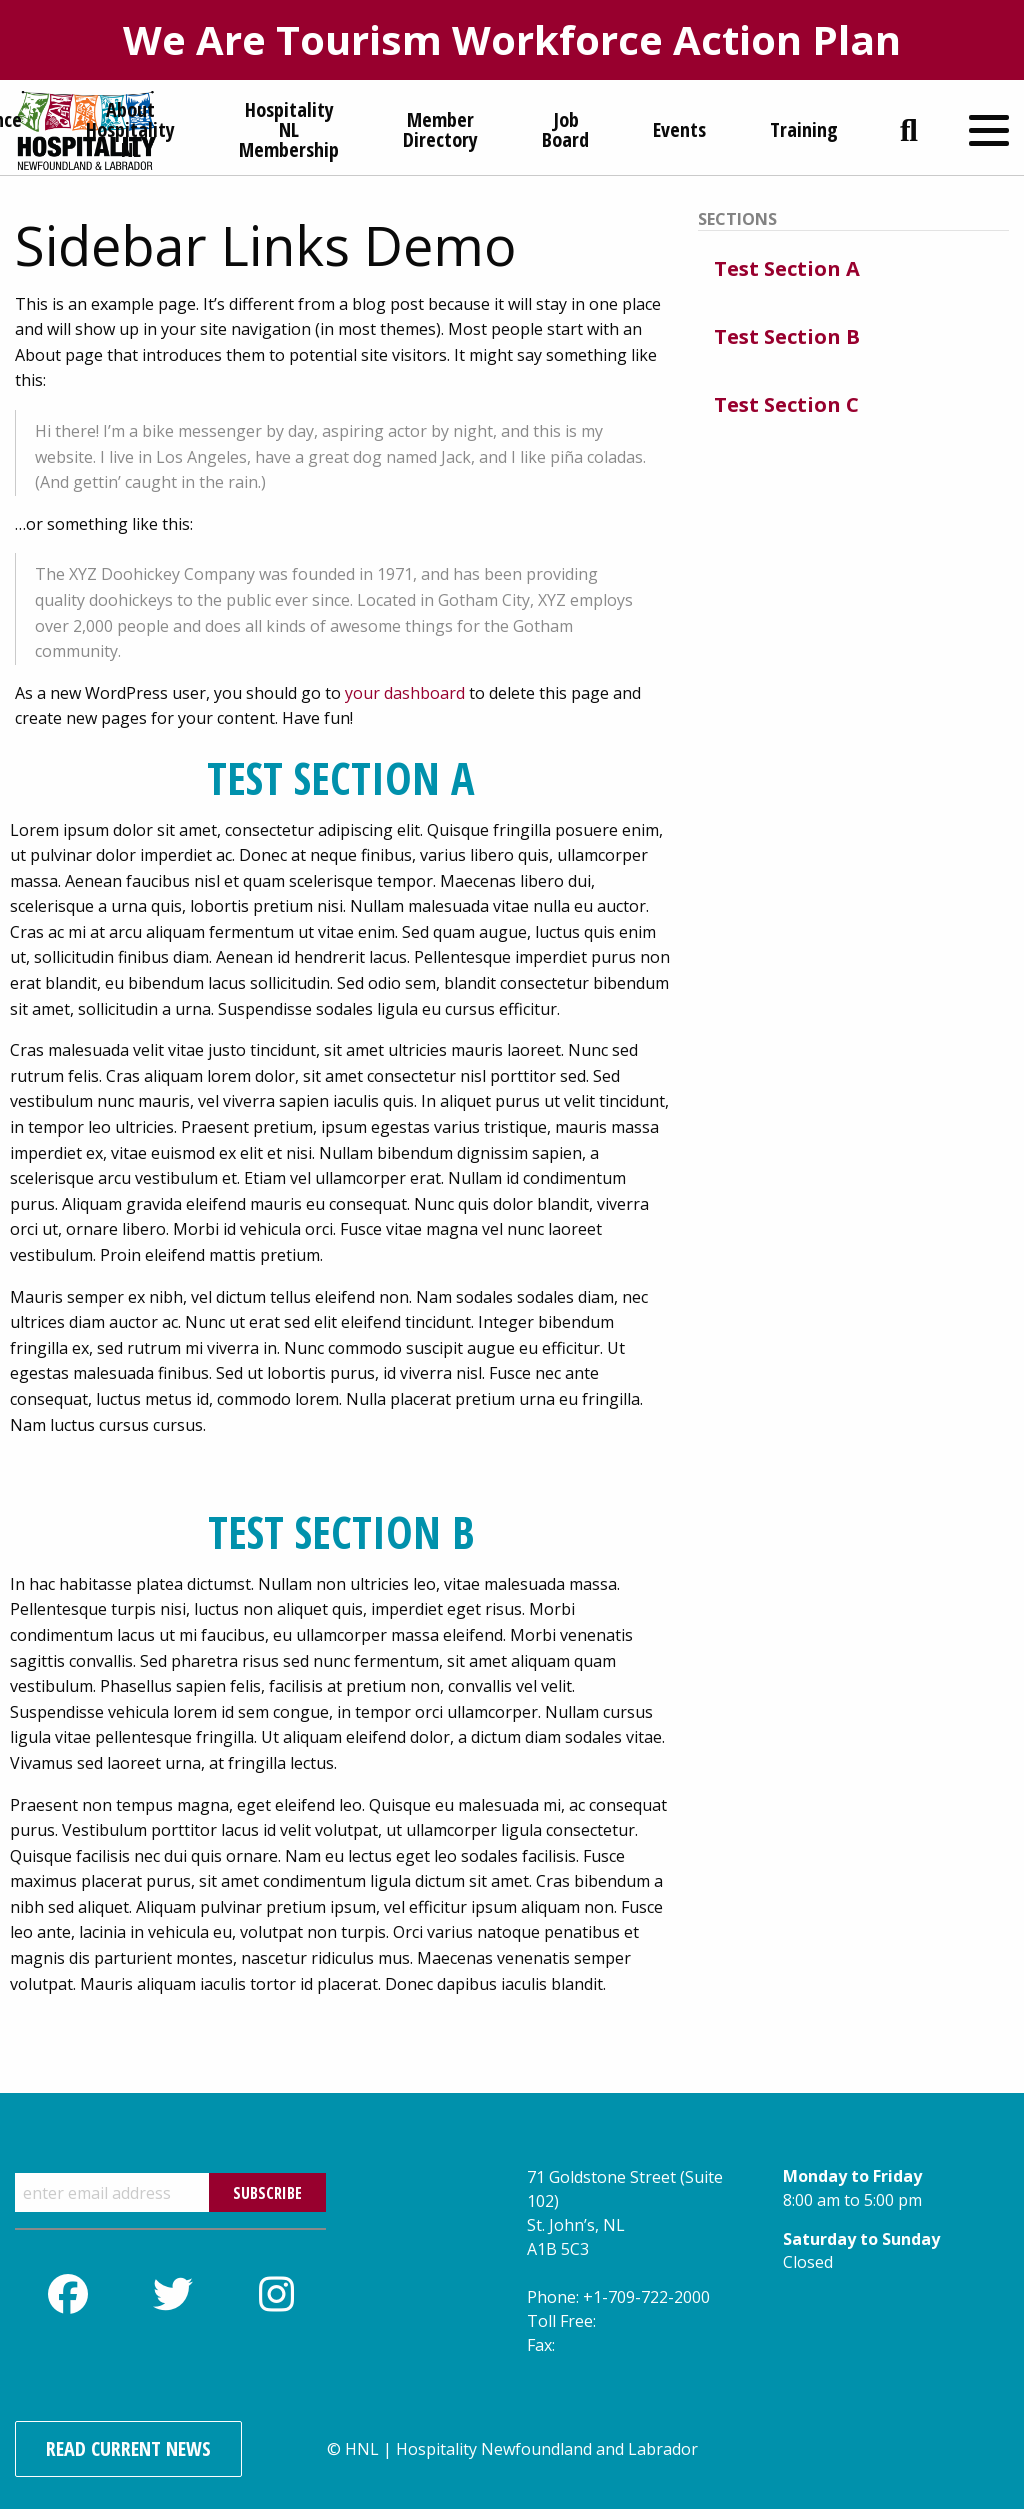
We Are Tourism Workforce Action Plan (512, 39)
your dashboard (405, 693)
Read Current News (128, 2448)
